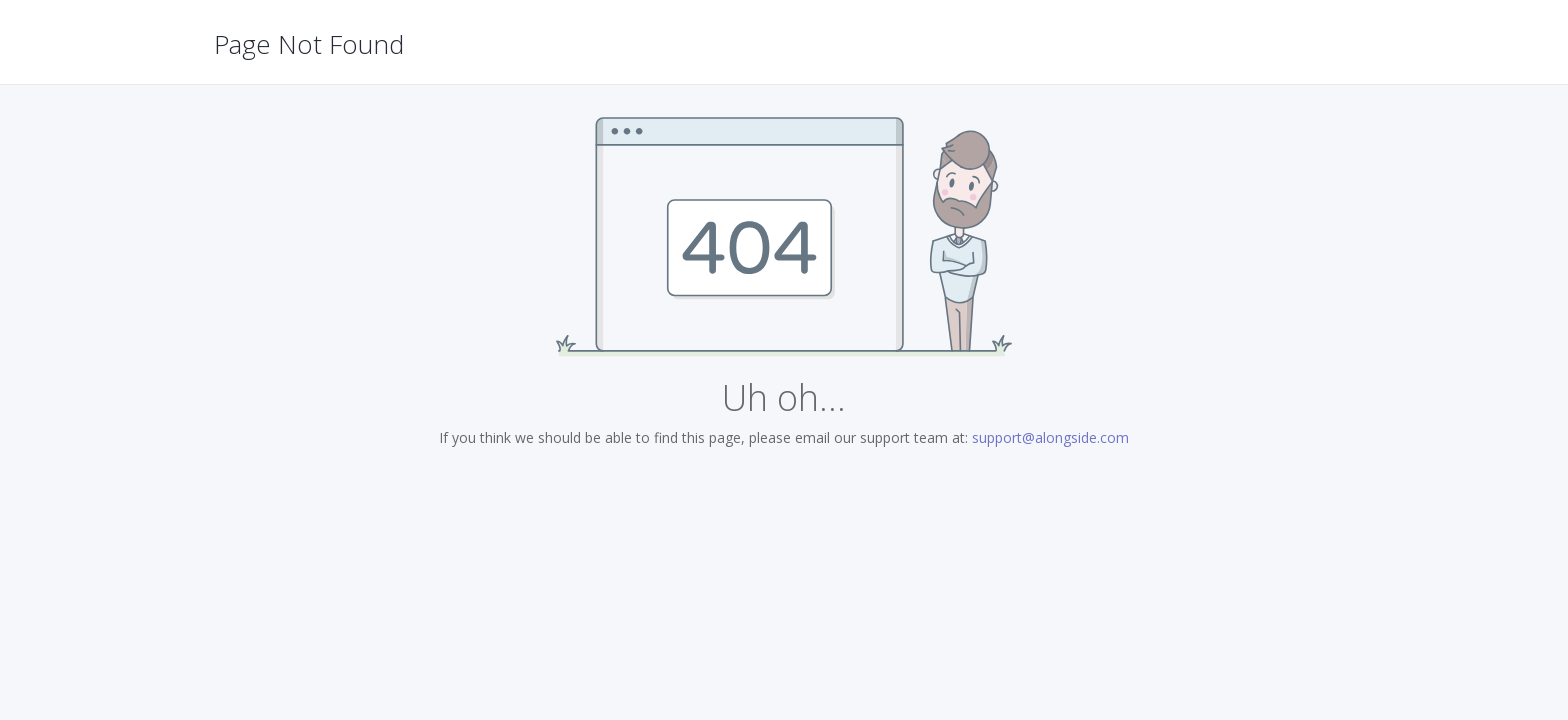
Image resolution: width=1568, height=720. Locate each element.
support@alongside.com (1050, 437)
